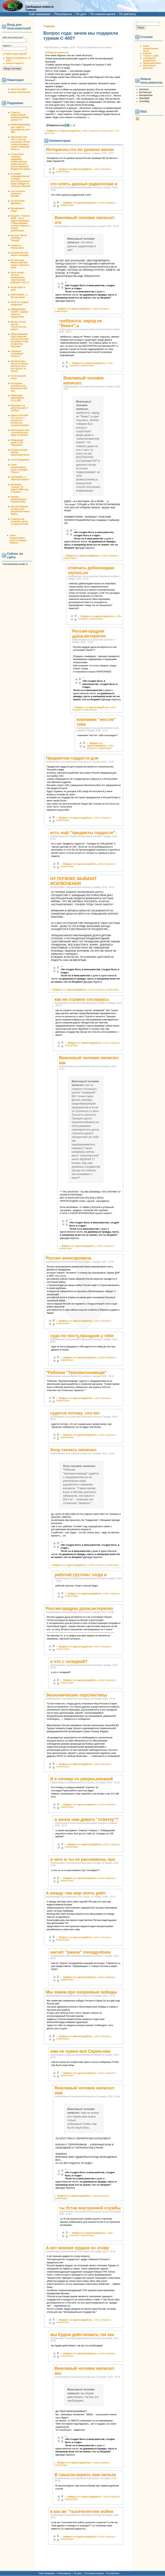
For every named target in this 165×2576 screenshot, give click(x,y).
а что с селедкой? (68, 1661)
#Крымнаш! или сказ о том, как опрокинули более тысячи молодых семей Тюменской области (20, 143)
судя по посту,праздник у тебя (82, 1335)
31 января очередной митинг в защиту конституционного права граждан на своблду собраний (20, 180)
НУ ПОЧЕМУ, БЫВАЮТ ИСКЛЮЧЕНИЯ (73, 881)
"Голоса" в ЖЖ (150, 56)
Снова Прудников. (20, 459)
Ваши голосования (20, 92)
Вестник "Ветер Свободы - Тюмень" (19, 238)
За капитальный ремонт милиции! (20, 254)
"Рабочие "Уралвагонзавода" (76, 1372)
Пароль (7, 45)
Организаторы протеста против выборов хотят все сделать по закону (19, 366)
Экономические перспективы (76, 1695)
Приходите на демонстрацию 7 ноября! (19, 408)
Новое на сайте (19, 89)
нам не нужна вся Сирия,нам (80, 2051)
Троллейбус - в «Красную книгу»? (20, 478)
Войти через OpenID (16, 54)
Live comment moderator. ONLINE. (18, 193)
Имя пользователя (13, 37)
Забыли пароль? (14, 63)
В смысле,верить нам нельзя (85, 2474)
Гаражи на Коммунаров (17, 246)
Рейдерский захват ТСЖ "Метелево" (17, 442)
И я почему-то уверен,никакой (81, 1778)
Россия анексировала (68, 1258)
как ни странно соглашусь (81, 999)
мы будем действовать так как (82, 2334)
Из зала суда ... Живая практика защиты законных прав (20, 264)
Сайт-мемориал (40, 14)
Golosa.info (36, 2)
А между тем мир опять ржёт (76, 1893)
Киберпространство (57, 52)
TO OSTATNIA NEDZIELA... (18, 202)
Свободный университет (149, 59)
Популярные (63, 14)
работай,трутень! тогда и (80, 1574)
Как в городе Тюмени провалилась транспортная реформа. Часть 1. (20, 277)
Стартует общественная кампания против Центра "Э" (20, 116)
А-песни (147, 53)
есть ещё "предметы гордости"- (83, 832)
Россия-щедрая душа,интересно (89, 633)
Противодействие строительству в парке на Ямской (20, 432)
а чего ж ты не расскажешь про (82, 1859)
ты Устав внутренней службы (90, 2208)
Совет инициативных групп (150, 48)
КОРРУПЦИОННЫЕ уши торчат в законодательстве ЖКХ (20, 128)
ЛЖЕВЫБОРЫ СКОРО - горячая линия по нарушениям (19, 313)
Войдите (51, 131)
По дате (81, 14)
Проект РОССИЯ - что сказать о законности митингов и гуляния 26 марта (20, 420)
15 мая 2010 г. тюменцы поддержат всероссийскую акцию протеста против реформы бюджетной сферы (20, 161)
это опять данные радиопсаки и (83, 183)
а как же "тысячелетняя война (81, 2511)
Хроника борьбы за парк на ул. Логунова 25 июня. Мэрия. (20, 510)
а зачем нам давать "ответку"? (86, 1819)
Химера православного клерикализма (19, 499)
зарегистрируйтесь (71, 131)
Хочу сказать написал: (73, 1449)
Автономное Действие (149, 66)
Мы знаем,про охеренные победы (81, 1992)
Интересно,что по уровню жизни (80, 149)
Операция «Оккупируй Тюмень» (17, 353)
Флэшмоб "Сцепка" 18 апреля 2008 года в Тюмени (20, 488)
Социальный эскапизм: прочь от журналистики (19, 521)
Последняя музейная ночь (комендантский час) (19, 387)
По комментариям (102, 14)
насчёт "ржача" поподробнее (80, 1952)
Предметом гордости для (72, 758)
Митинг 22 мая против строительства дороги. (18, 325)
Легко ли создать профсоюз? (20, 303)
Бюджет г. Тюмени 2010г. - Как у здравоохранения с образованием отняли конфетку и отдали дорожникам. (20, 223)
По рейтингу (127, 14)
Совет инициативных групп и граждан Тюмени (19, 468)
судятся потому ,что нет (75, 1413)
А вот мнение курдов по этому (77, 2247)
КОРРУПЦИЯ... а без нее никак (19, 296)
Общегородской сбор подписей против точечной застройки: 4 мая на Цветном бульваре (19, 340)
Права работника (152, 63)
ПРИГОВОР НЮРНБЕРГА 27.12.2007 (17, 398)
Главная (49, 26)
